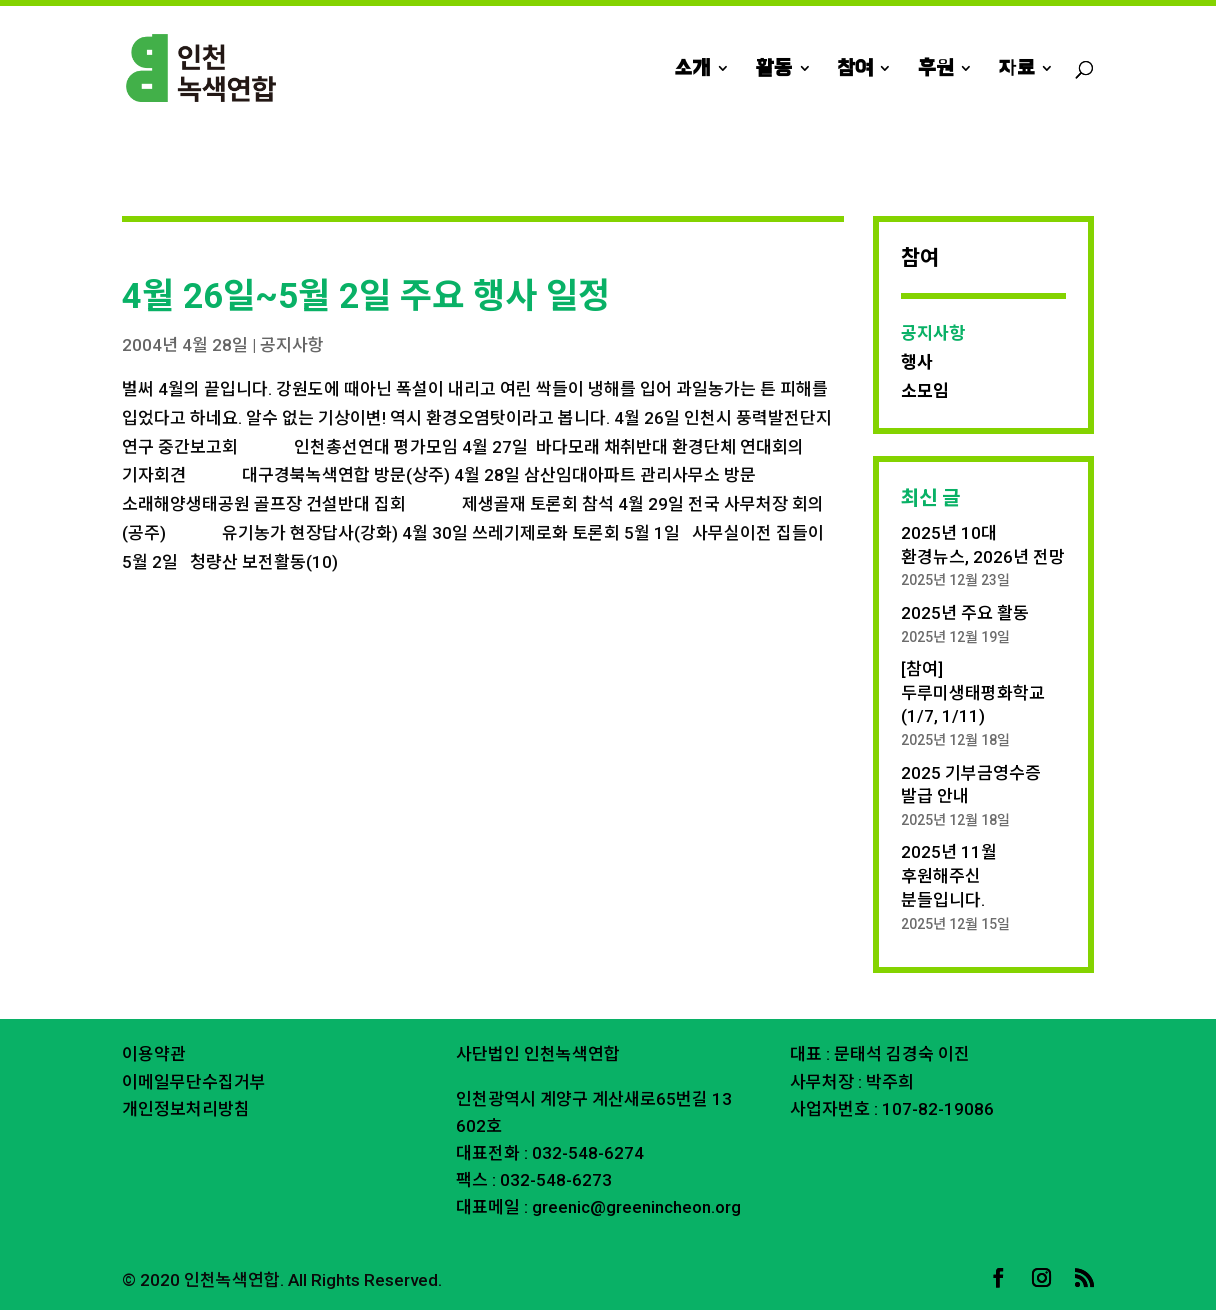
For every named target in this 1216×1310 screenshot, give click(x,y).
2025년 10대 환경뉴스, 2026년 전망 (983, 545)
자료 (1016, 70)
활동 (774, 70)
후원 (935, 70)
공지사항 (292, 345)
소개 (692, 70)
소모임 (925, 391)
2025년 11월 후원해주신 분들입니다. (949, 876)
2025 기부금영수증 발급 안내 (971, 785)
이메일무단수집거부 (194, 1082)
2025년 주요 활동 (965, 613)
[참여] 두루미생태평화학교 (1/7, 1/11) (973, 693)
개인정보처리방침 (186, 1109)
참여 (855, 70)
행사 (917, 362)
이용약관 (154, 1054)
